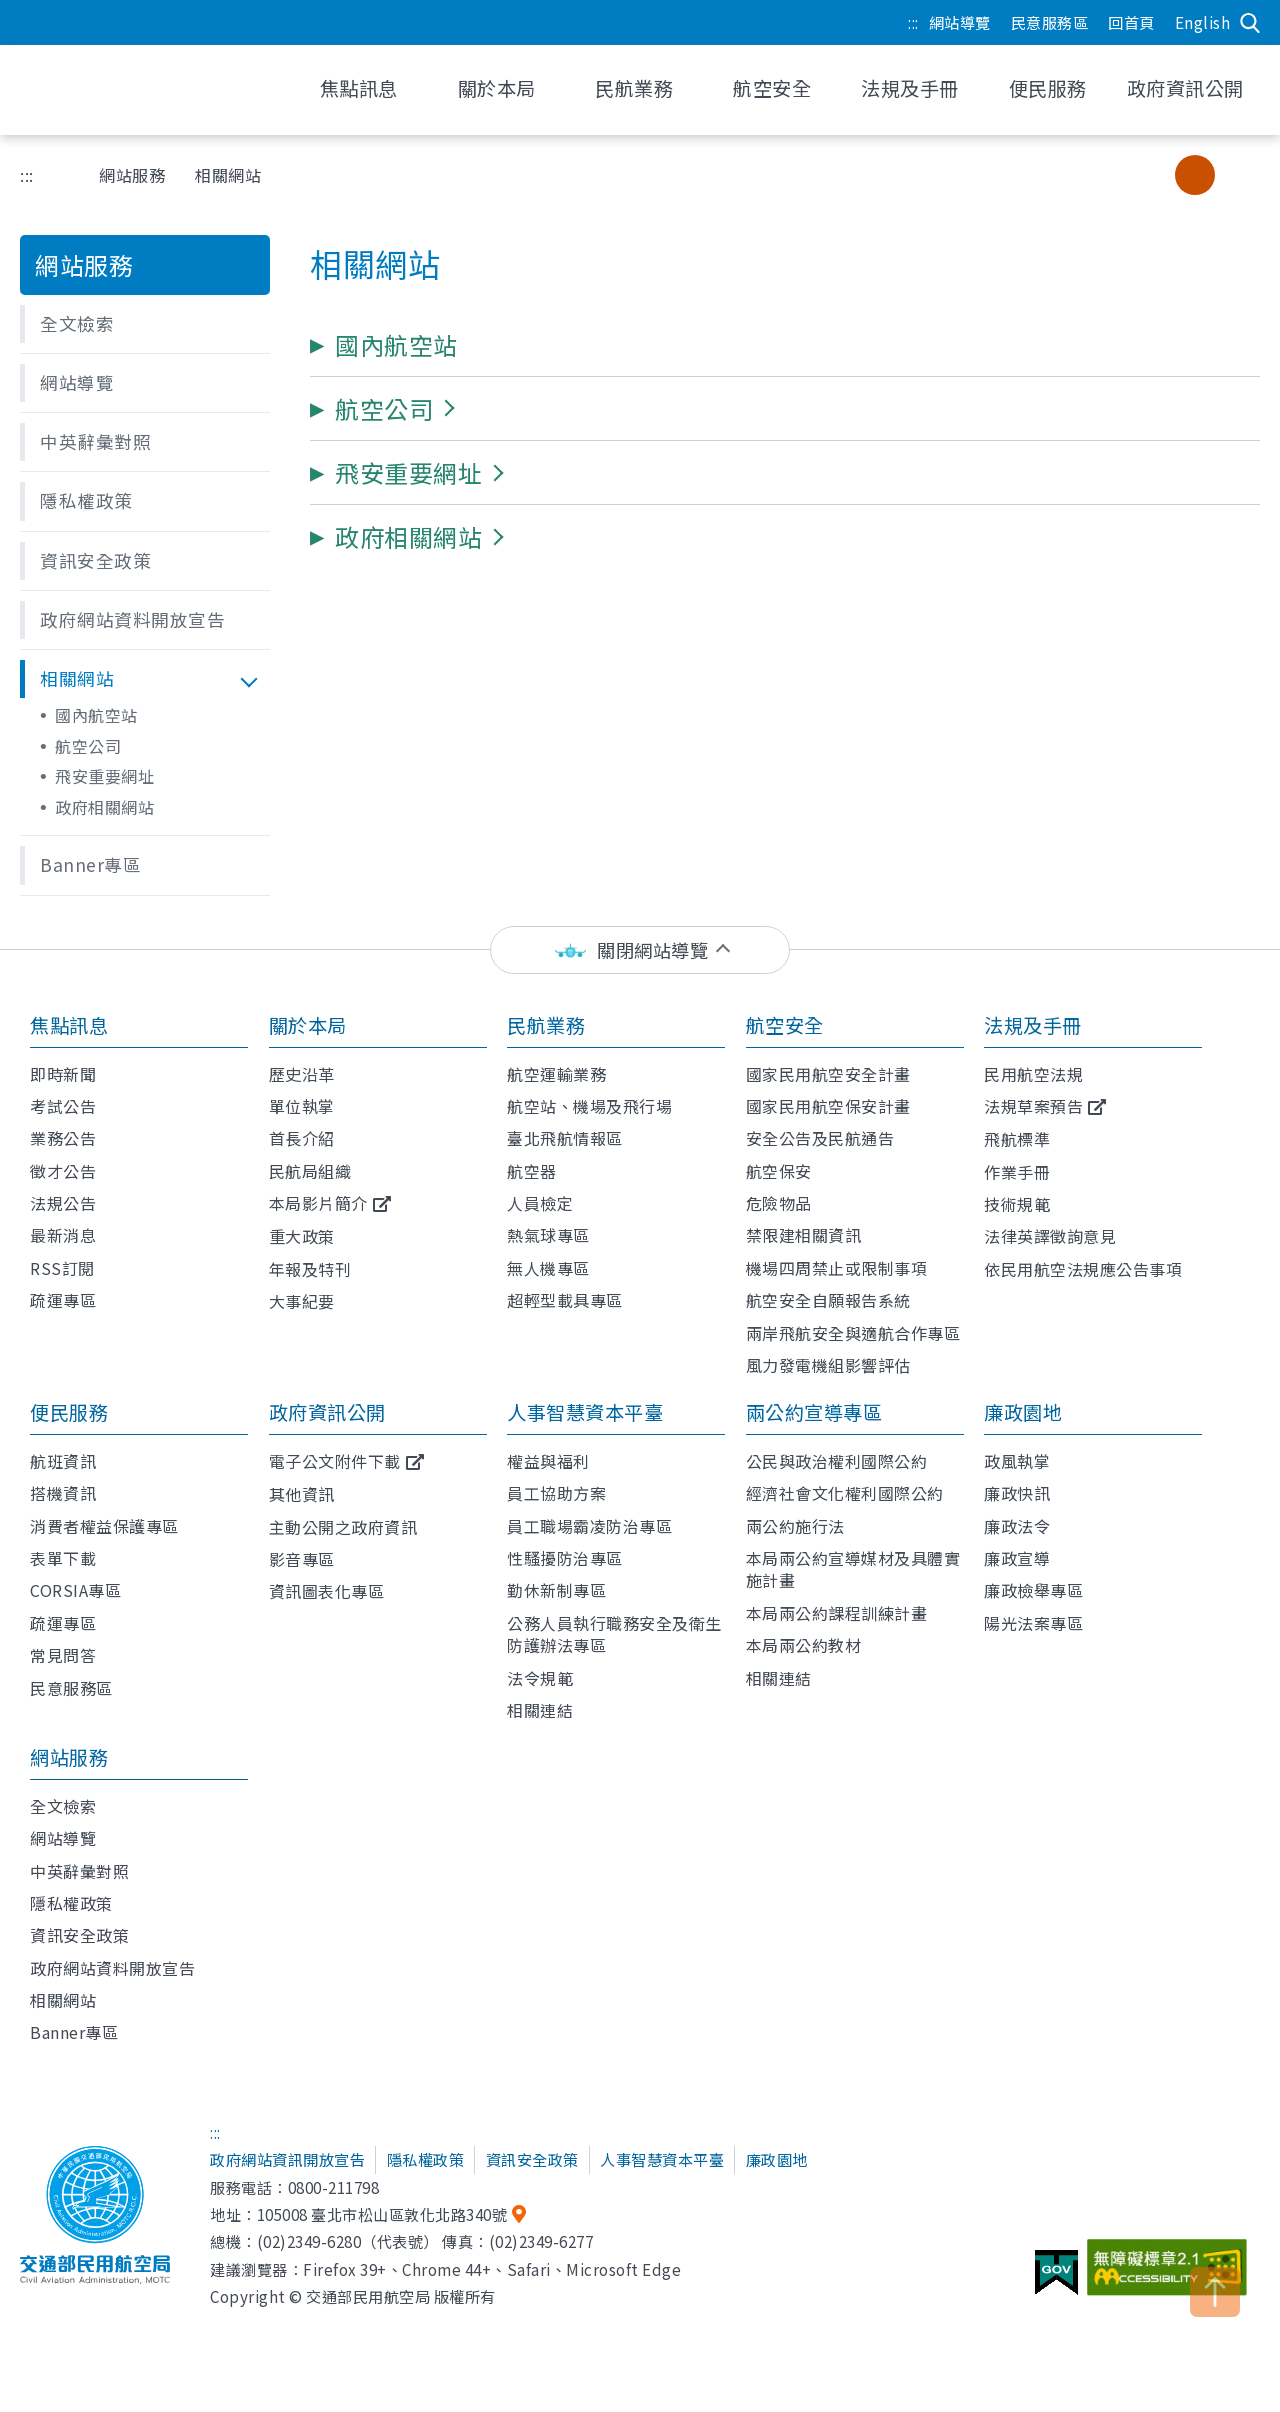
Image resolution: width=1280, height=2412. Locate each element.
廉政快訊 (1017, 1493)
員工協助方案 (556, 1493)
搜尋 (1250, 23)
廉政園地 (1023, 1412)
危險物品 (779, 1203)
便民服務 (69, 1412)
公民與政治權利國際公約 (837, 1461)
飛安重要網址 (104, 776)
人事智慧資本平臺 (585, 1412)
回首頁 (1131, 22)
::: (913, 22)
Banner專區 (74, 2032)
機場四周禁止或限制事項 (837, 1268)
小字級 (1154, 175)
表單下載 (63, 1558)
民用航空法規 (1033, 1074)
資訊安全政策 (79, 1935)
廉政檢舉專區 (1033, 1590)
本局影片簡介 (318, 1203)
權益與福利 (548, 1461)
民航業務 (546, 1025)
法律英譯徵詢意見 (1050, 1236)
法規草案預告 (1033, 1106)
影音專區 (302, 1559)
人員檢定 (540, 1203)
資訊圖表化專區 (327, 1591)
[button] (145, 324)
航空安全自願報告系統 (828, 1300)
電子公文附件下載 (335, 1461)
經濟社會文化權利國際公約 (845, 1493)
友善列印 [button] (1053, 175)
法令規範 (540, 1678)
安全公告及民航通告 (820, 1138)
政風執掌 (1017, 1461)
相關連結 (540, 1710)
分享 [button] (1104, 175)
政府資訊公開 (327, 1412)
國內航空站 (96, 715)
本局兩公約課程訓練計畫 (837, 1613)
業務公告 (63, 1138)
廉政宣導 (1017, 1558)
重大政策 (302, 1236)
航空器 (532, 1171)
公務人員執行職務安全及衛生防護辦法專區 (614, 1634)
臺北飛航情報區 (565, 1138)
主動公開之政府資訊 (343, 1527)
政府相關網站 (104, 807)
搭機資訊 (63, 1493)
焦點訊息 (69, 1025)
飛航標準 (1017, 1139)
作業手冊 (1017, 1172)
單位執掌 (302, 1106)
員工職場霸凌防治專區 (589, 1526)
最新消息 (63, 1235)
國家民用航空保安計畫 (828, 1106)
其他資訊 (302, 1494)
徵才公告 (63, 1171)
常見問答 (63, 1655)
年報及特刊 (310, 1269)
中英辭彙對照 (79, 1871)
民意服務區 (1050, 22)
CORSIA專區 (75, 1590)
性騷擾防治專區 (565, 1558)
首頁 (54, 175)
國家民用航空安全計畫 (828, 1074)
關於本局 (308, 1025)
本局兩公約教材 (804, 1645)
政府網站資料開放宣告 (112, 1968)
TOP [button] (1215, 2292)
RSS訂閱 (62, 1268)
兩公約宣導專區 (814, 1412)
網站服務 (132, 175)
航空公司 (88, 746)
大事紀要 (302, 1301)
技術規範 (1017, 1204)
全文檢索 (63, 1806)
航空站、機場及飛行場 (589, 1106)
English (1203, 22)
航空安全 (785, 1025)
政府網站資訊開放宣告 (287, 2159)
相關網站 (63, 2000)
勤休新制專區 (556, 1590)
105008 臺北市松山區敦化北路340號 (382, 2214)
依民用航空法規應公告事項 (1083, 1269)
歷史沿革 (302, 1074)
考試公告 (63, 1106)
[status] (640, 950)
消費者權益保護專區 (104, 1526)
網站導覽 (960, 22)
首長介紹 (302, 1138)
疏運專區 (63, 1300)
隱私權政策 (71, 1903)
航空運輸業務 (556, 1074)
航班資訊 (63, 1461)
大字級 (1235, 175)
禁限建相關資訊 (804, 1235)
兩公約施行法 (795, 1526)
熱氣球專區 (548, 1235)
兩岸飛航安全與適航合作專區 (853, 1333)
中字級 (1195, 175)
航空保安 (779, 1171)
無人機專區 (548, 1268)
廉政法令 (1017, 1526)
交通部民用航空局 (150, 90)
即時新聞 (63, 1074)
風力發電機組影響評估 (828, 1365)
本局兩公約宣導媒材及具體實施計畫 (853, 1569)
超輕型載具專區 (565, 1300)
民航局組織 (310, 1171)
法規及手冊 (1033, 1025)
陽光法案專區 (1033, 1623)
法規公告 (63, 1203)
